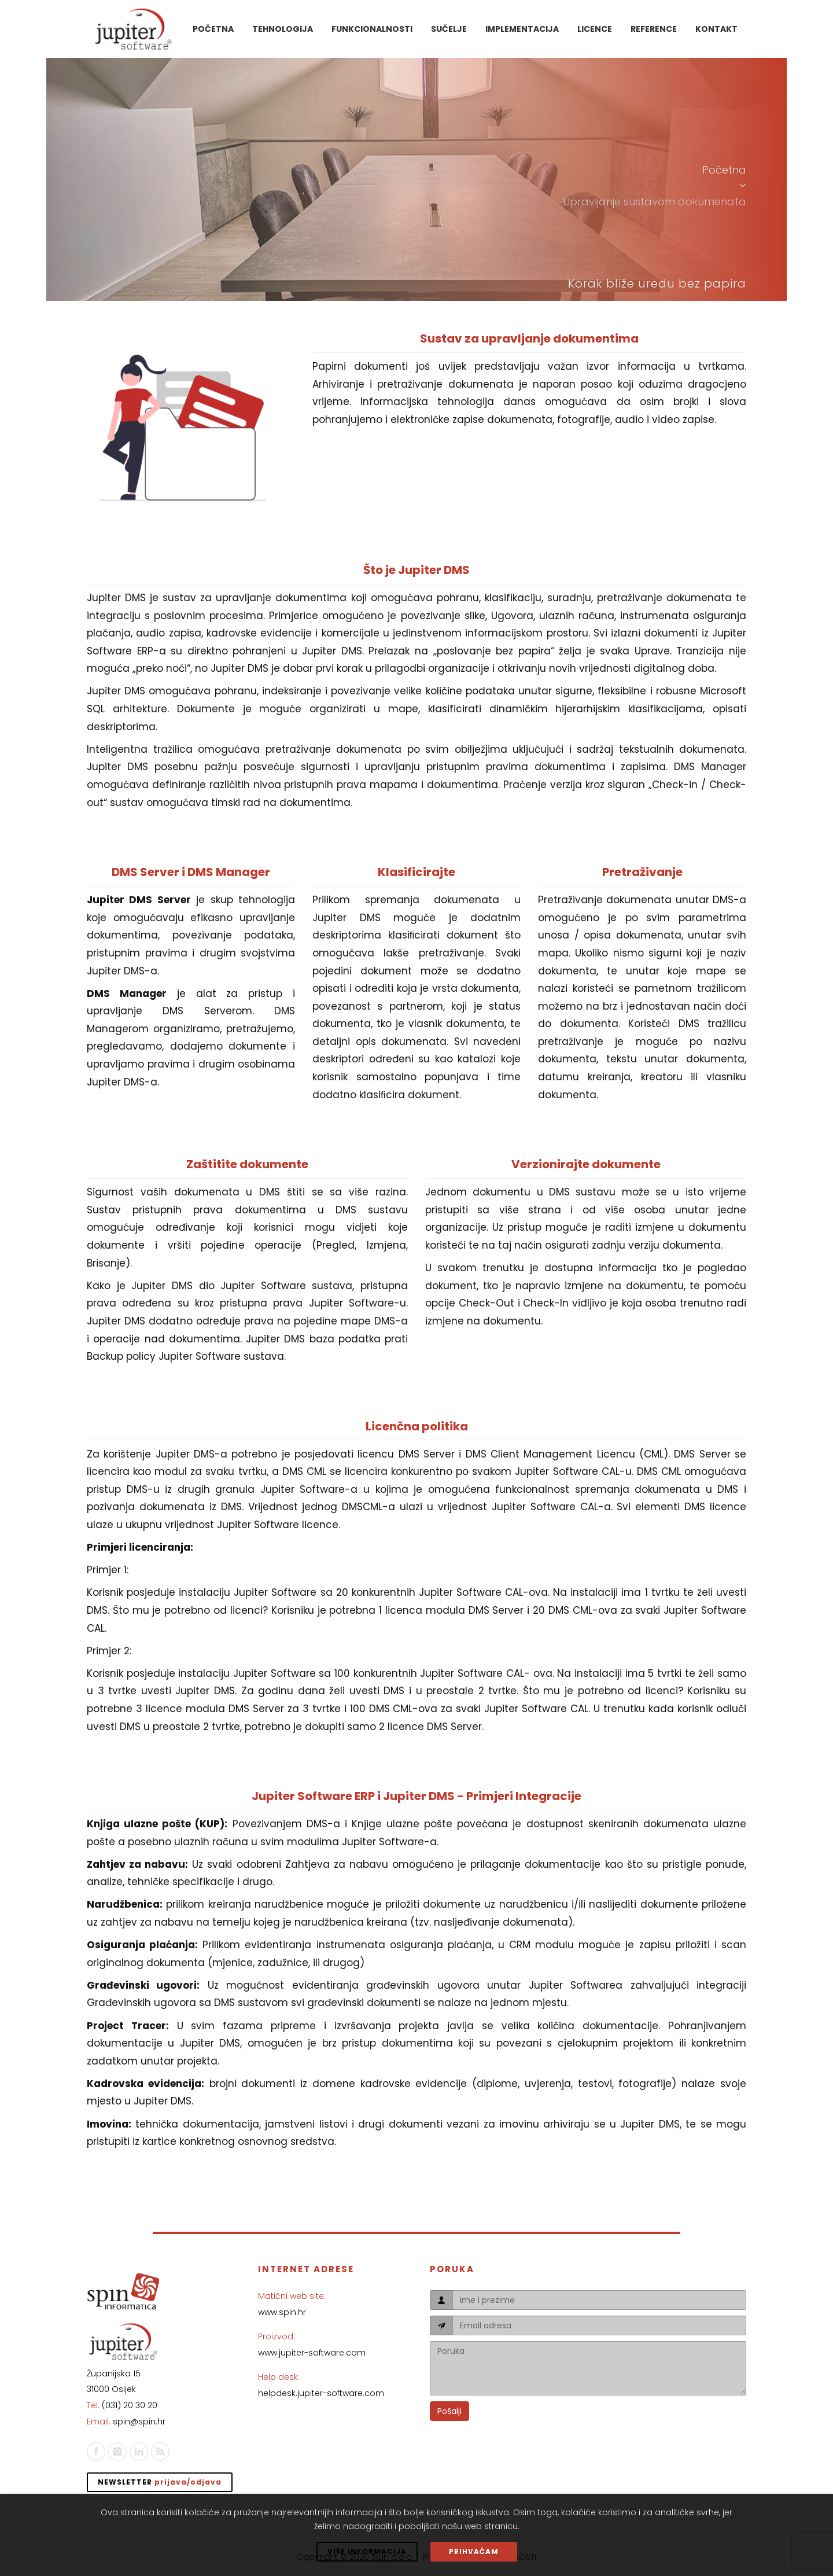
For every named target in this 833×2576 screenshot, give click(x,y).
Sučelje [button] (449, 29)
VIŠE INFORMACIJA (367, 2551)
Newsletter (160, 2482)
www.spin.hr (282, 2312)
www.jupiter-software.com (312, 2352)
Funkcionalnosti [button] (371, 29)
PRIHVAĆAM (474, 2551)
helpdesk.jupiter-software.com (321, 2393)
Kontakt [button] (716, 29)
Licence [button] (594, 29)
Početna (724, 170)
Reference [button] (654, 29)
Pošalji (449, 2411)
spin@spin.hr (139, 2421)
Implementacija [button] (522, 29)
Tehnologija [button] (282, 29)
